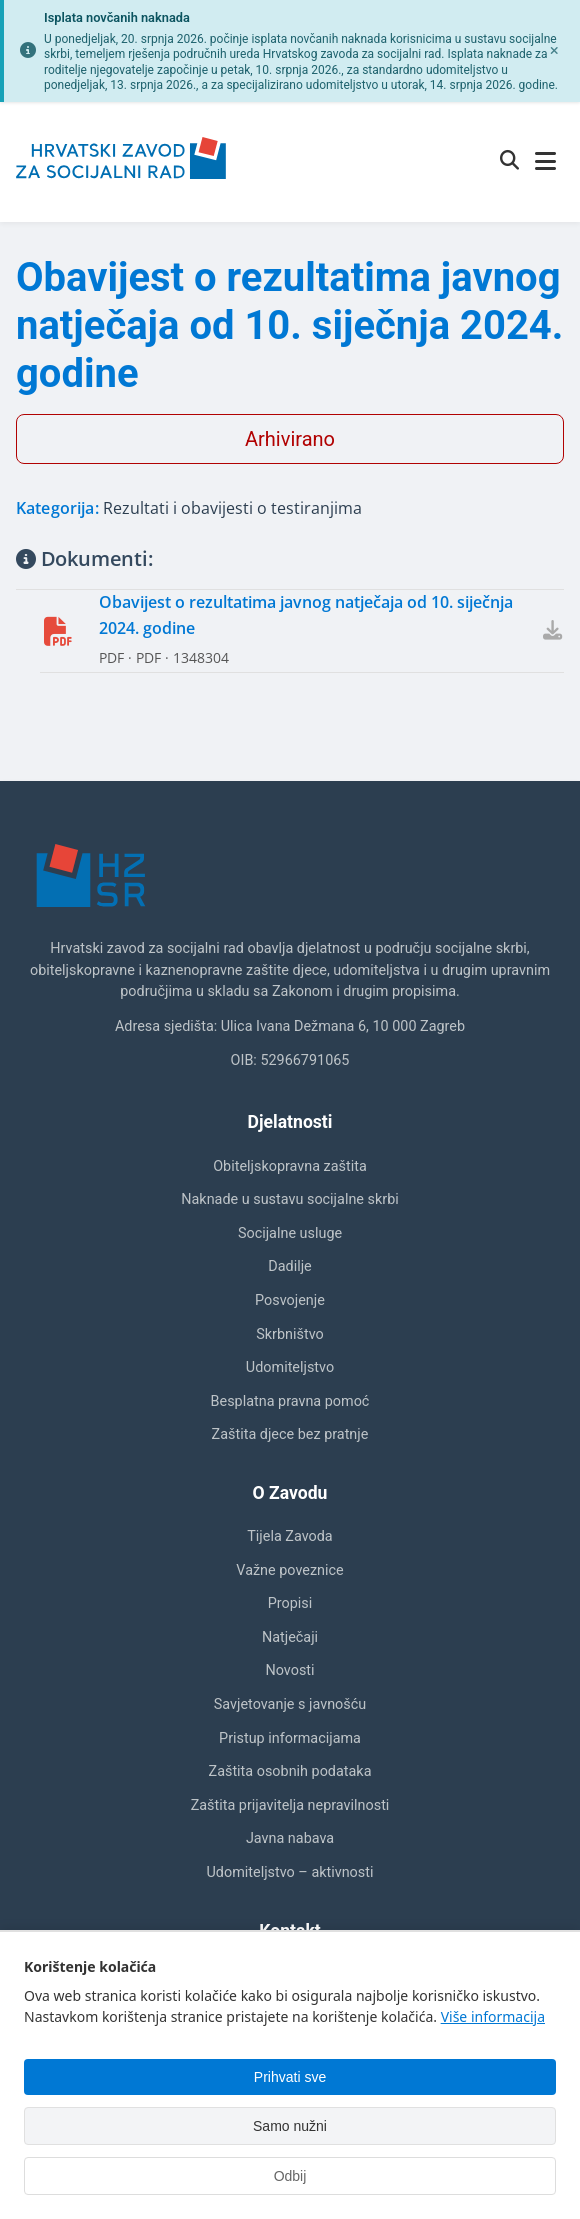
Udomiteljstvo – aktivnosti (290, 1872)
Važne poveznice (289, 1570)
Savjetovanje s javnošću (290, 1704)
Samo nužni (290, 2126)
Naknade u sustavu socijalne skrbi (289, 1199)
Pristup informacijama (290, 1738)
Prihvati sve (290, 2077)
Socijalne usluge (290, 1233)
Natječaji (290, 1637)
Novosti (289, 1670)
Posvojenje (290, 1300)
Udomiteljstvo (290, 1367)
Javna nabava (290, 1838)
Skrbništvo (289, 1334)
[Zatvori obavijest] (554, 51)
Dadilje (289, 1266)
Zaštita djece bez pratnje (290, 1434)
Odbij (290, 2176)
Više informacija (493, 2016)
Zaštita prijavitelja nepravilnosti (290, 1805)
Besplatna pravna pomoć (290, 1401)
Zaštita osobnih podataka (290, 1771)
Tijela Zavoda (289, 1536)
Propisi (290, 1603)
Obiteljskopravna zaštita (290, 1166)
